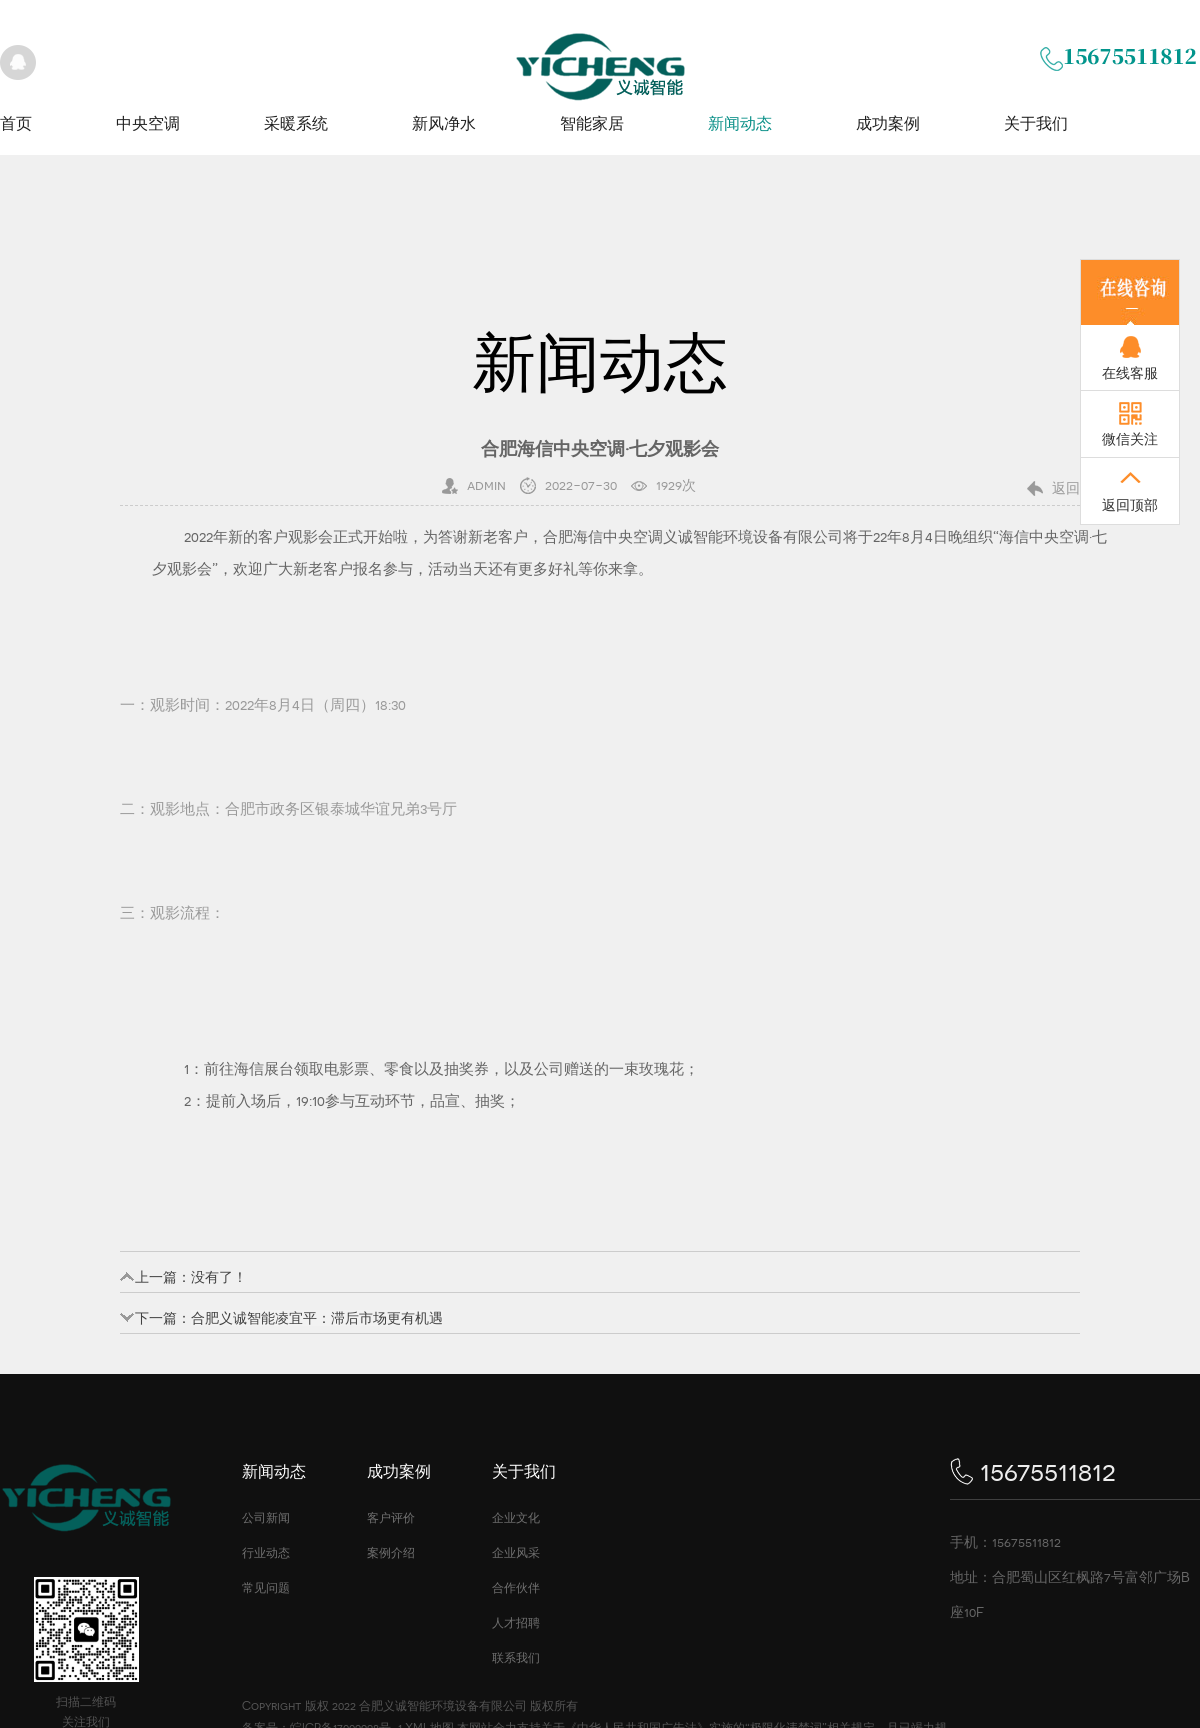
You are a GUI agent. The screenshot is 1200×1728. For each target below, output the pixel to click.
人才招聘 (516, 1623)
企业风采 (516, 1553)
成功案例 (888, 123)
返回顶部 (1130, 505)
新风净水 (444, 123)
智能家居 (592, 123)
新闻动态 (740, 123)
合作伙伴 (516, 1588)
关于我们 (1036, 123)
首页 (16, 123)
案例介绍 (391, 1553)
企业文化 (516, 1518)
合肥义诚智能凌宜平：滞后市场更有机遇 (317, 1318)
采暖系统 (296, 123)
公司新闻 (266, 1518)
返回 (1066, 488)
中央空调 (148, 123)
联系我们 (516, 1658)
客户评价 (391, 1518)
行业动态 (266, 1553)
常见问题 (266, 1588)
